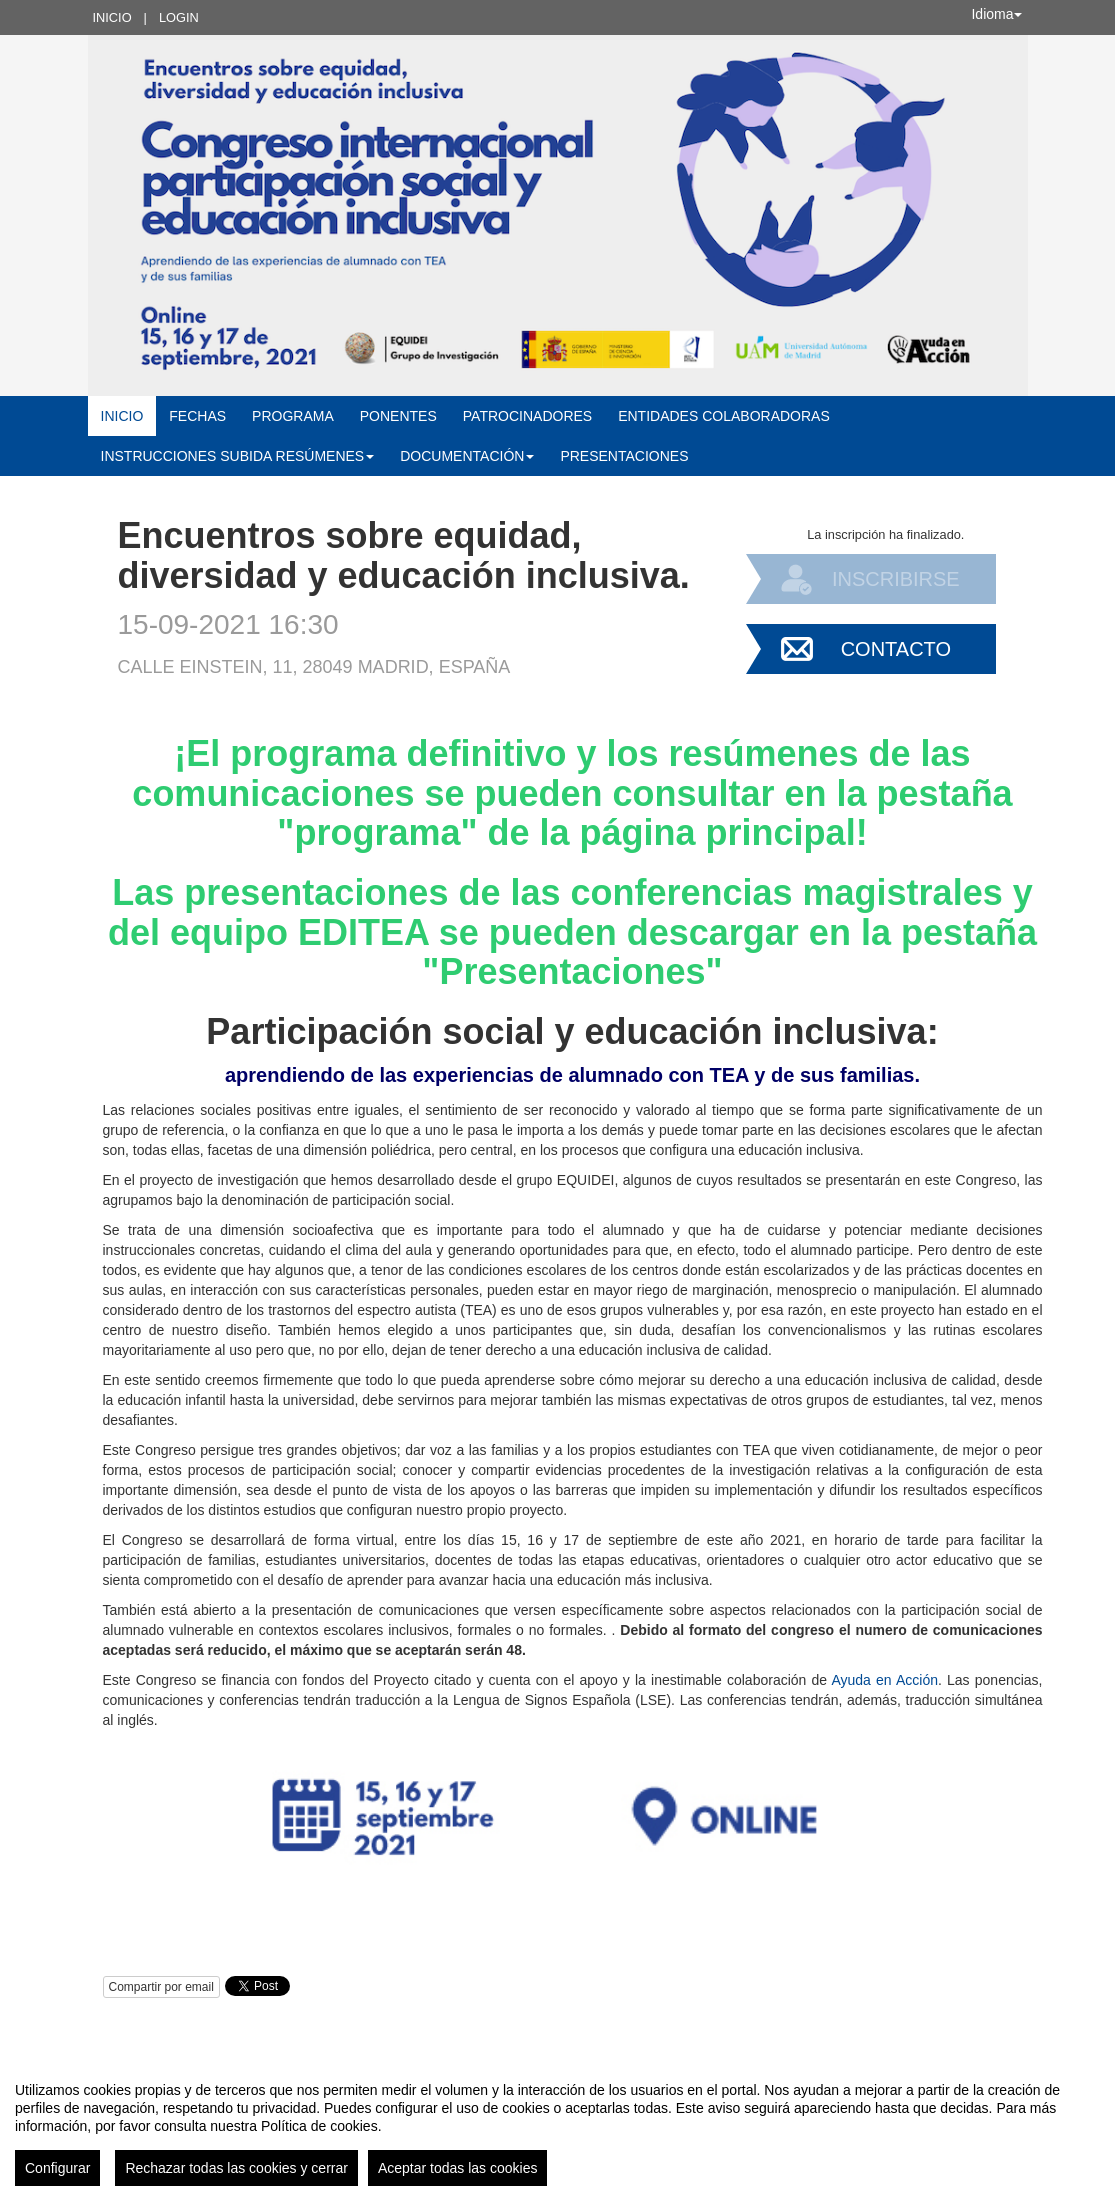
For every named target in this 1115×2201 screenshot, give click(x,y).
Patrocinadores (527, 416)
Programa (293, 416)
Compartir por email (161, 1987)
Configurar (57, 2168)
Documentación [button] (467, 456)
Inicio (112, 17)
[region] (557, 2126)
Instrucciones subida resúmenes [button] (238, 456)
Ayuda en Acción (884, 1680)
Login (179, 17)
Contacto (896, 649)
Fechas (197, 416)
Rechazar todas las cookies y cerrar (236, 2168)
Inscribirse (896, 579)
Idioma (996, 14)
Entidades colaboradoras (724, 416)
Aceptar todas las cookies (458, 2168)
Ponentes (398, 416)
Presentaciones (624, 456)
